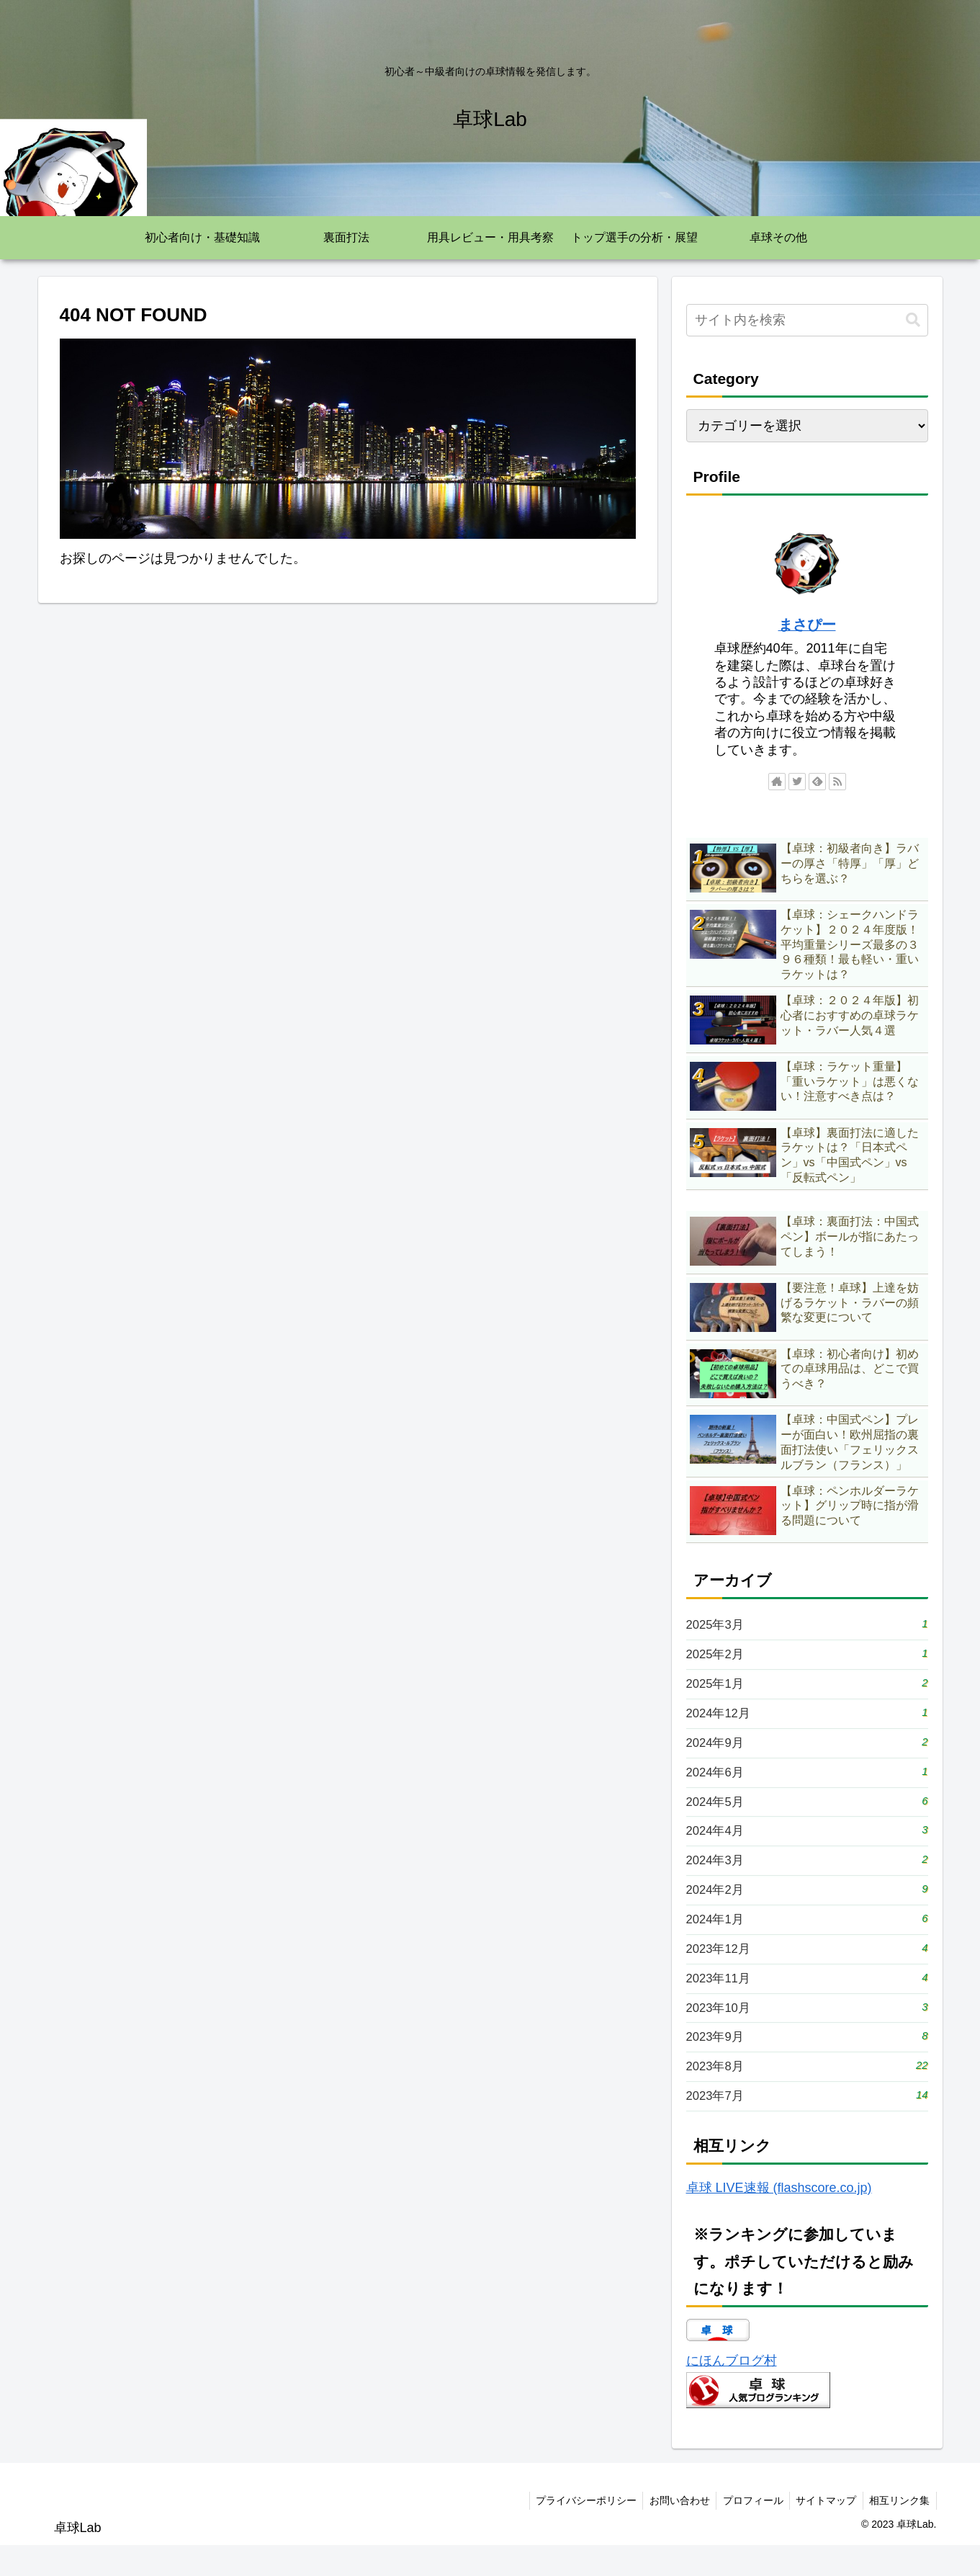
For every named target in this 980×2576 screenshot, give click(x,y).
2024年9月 (807, 1750)
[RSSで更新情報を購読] (837, 781)
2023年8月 (807, 2093)
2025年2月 (807, 1656)
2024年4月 (807, 1843)
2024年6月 (807, 1781)
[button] (913, 320)
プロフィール (747, 2531)
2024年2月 (807, 1906)
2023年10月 (807, 2031)
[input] (807, 320)
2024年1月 (807, 1937)
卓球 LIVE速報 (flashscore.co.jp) (779, 2218)
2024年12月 (807, 1719)
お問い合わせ (672, 2531)
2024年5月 (807, 1812)
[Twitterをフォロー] (797, 781)
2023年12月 (807, 1969)
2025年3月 (807, 1624)
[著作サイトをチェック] (777, 781)
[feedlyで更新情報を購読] (817, 781)
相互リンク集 (898, 2531)
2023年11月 (807, 2000)
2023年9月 (807, 2062)
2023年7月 (807, 2125)
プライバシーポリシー (576, 2531)
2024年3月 (807, 1875)
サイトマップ (823, 2531)
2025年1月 (807, 1687)
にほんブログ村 (731, 2391)
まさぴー (807, 624)
